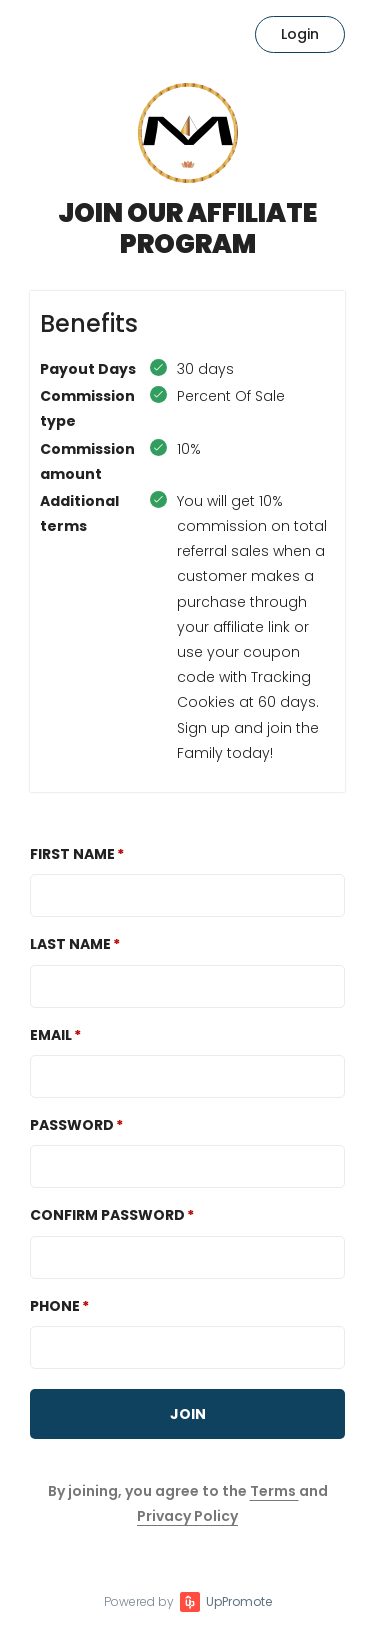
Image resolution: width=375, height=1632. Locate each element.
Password (72, 1125)
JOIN (188, 1414)
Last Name (70, 944)
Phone (55, 1306)
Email (51, 1035)
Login (300, 34)
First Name (72, 854)
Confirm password (107, 1215)
